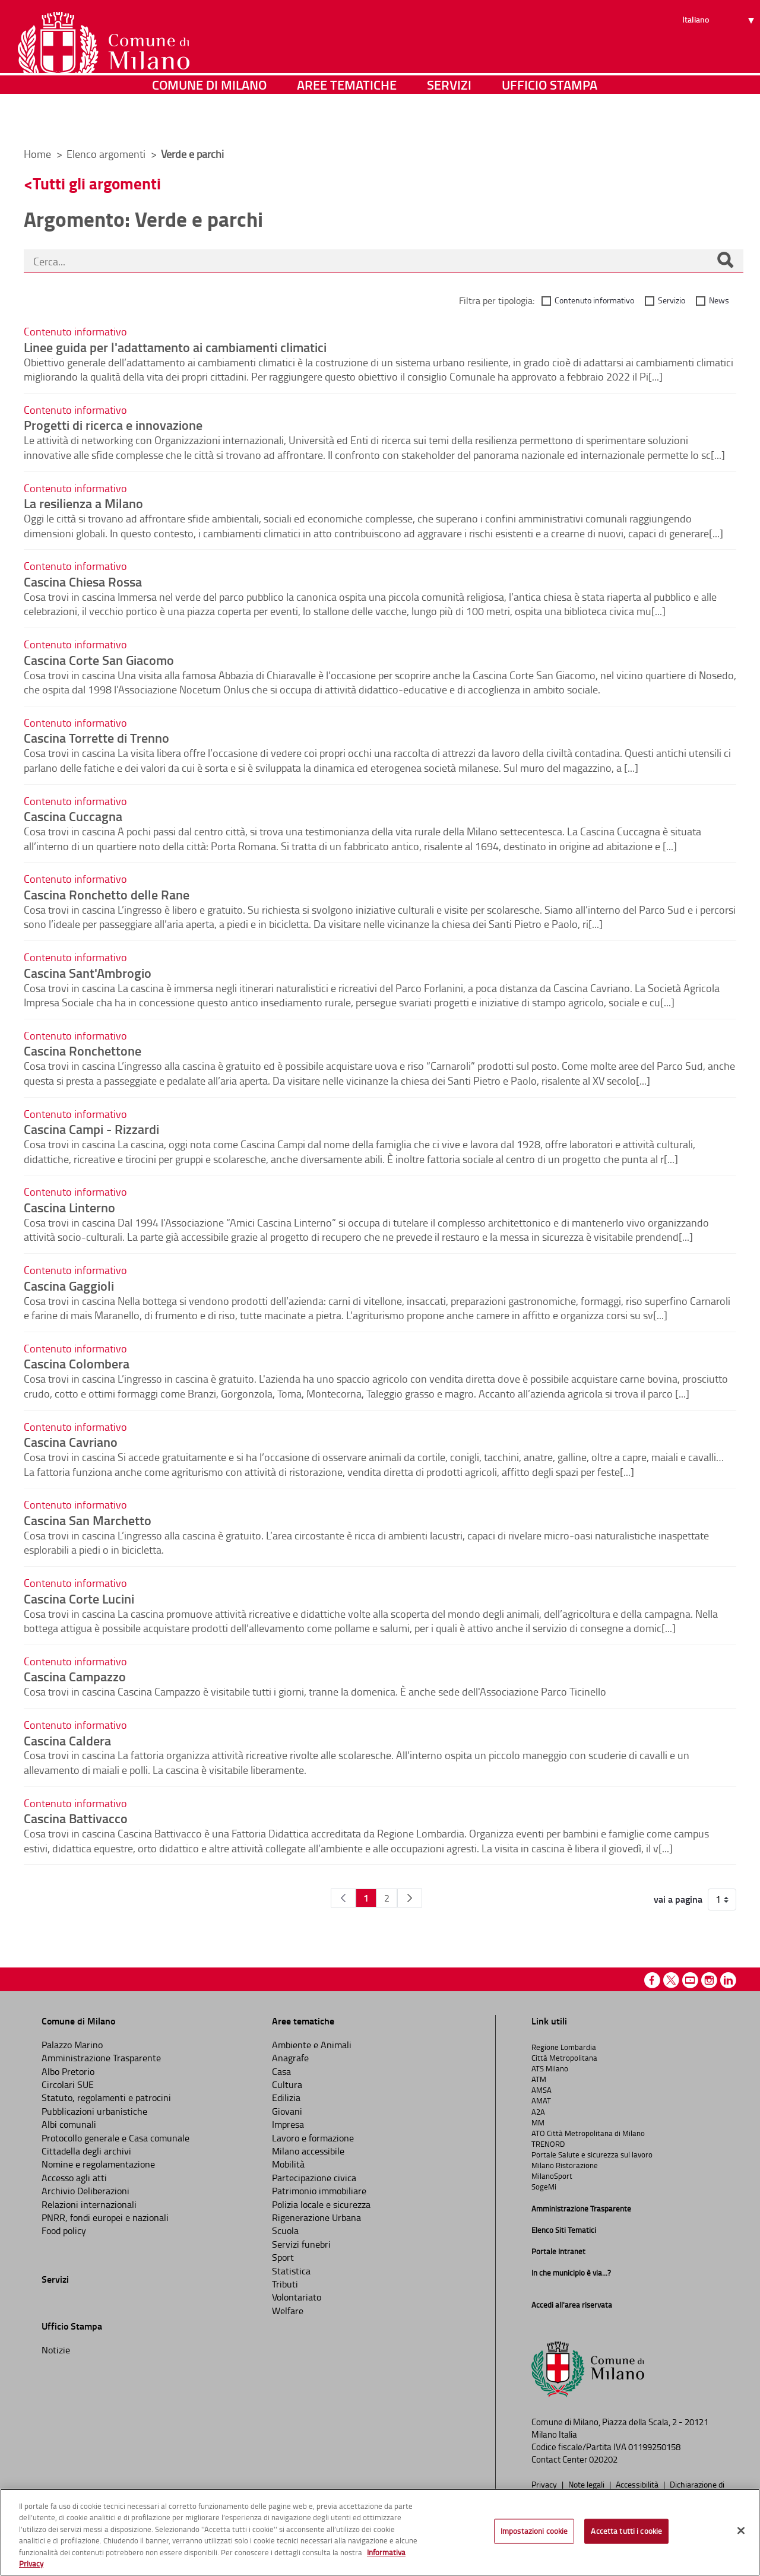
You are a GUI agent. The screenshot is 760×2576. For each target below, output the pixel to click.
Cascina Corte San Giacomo (99, 659)
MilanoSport (551, 2176)
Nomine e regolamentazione (98, 2164)
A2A (538, 2111)
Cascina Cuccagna (73, 815)
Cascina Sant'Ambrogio (87, 972)
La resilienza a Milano (83, 502)
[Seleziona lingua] (720, 54)
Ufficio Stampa (549, 121)
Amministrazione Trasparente (101, 2057)
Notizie (56, 2349)
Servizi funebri (301, 2244)
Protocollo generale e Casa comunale (115, 2137)
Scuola (285, 2230)
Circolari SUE (68, 2084)
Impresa (288, 2124)
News (719, 300)
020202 (603, 2459)
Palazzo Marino (72, 2044)
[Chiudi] (741, 2531)
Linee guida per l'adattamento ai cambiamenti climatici (175, 346)
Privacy (545, 2484)
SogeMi (543, 2186)
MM (537, 2122)
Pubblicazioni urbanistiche (94, 2111)
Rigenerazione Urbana (316, 2217)
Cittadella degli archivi (86, 2150)
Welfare (287, 2310)
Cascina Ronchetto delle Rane (106, 894)
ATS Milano (549, 2068)
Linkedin (728, 1980)
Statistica (291, 2270)
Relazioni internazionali (89, 2204)
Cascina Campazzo (75, 1675)
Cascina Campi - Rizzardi (91, 1128)
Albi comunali (69, 2124)
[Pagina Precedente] (343, 1898)
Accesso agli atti (74, 2177)
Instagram (709, 1980)
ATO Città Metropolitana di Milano (588, 2133)
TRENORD (548, 2143)
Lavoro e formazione (313, 2137)
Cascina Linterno (69, 1206)
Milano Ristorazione (564, 2165)
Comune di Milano (209, 121)
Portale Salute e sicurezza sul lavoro (592, 2154)
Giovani (287, 2111)
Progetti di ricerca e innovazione (113, 424)
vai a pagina (678, 1899)
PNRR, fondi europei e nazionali (105, 2217)
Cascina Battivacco (76, 1817)
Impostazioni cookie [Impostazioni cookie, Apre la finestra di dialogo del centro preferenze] (534, 2531)
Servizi (449, 121)
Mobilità (288, 2164)
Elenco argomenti (107, 154)
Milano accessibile (308, 2150)
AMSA (541, 2089)
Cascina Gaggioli (69, 1285)
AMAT (541, 2100)
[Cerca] (725, 261)
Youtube (690, 1980)
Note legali (587, 2484)
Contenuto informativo (594, 300)
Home (37, 154)
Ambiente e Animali (312, 2044)
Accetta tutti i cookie (626, 2531)
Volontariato (296, 2296)
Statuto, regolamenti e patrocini (106, 2097)
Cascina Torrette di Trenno (96, 737)
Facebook (652, 1980)
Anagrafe (290, 2057)
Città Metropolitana (564, 2057)
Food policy (64, 2230)
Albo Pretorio (68, 2071)
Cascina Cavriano (71, 1441)
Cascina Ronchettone (82, 1050)
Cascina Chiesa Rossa (83, 581)
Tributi (285, 2283)
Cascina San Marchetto (87, 1519)
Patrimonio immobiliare (319, 2190)
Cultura (287, 2084)
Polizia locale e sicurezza (321, 2204)
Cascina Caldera (67, 1740)
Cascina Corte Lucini (79, 1598)
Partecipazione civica (314, 2177)
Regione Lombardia (563, 2047)
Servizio (671, 300)
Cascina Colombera (76, 1363)
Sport (283, 2257)
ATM (538, 2079)
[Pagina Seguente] (409, 1898)
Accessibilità (638, 2484)
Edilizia (286, 2097)
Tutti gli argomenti (97, 183)
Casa (281, 2071)
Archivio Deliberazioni (85, 2190)
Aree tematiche (347, 121)
